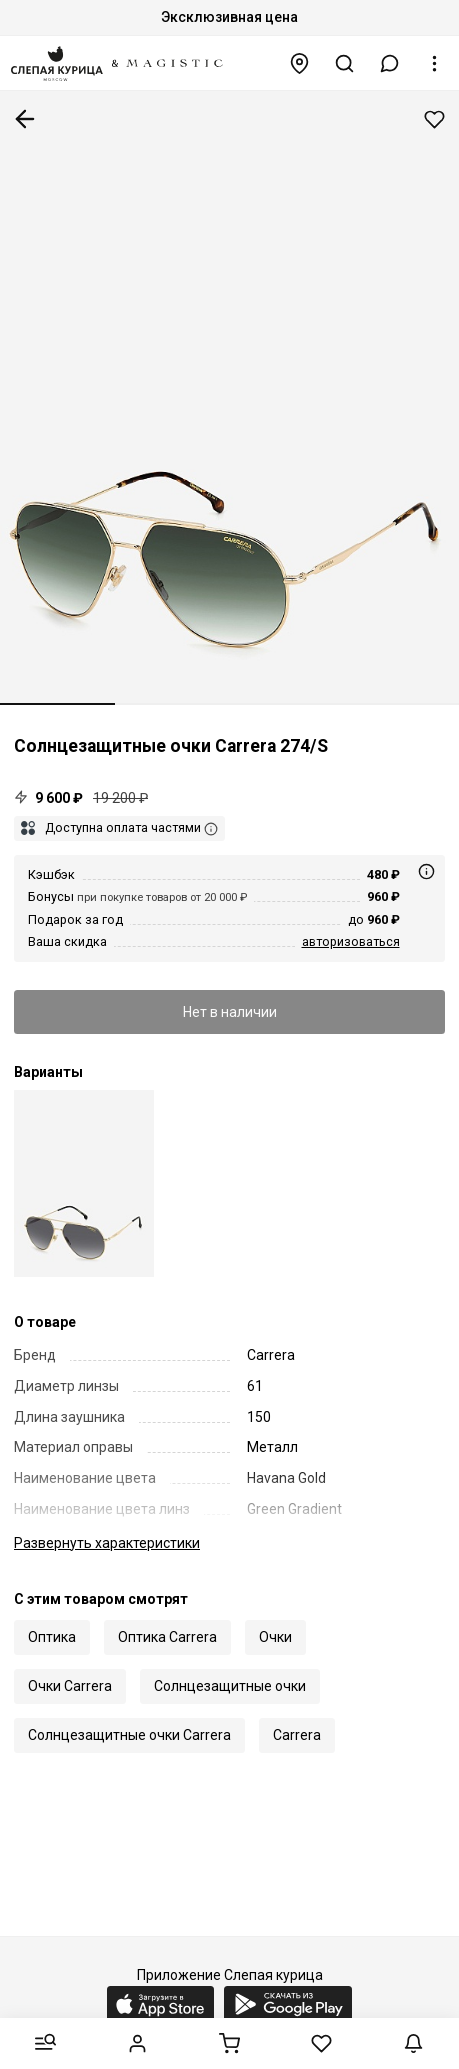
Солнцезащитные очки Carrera (129, 1735)
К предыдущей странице (25, 119)
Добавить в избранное (434, 119)
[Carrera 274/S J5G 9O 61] (84, 1183)
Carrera (297, 1735)
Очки (275, 1637)
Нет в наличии (230, 1012)
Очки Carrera (70, 1686)
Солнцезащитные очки (230, 1686)
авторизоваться (351, 941)
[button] (390, 63)
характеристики (107, 1543)
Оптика (52, 1637)
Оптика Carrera (167, 1637)
